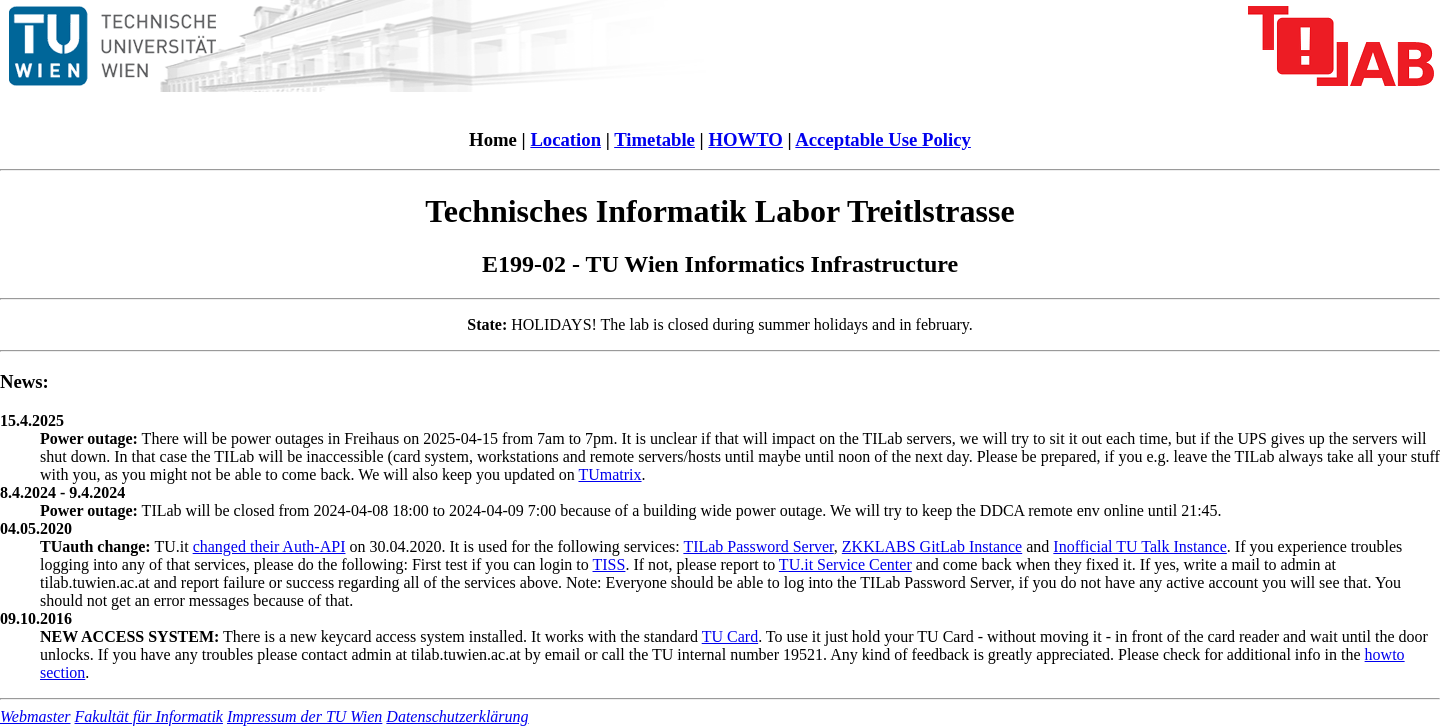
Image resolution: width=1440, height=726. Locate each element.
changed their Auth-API (269, 546)
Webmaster (35, 716)
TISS (609, 564)
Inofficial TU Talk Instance (1140, 546)
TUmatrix (609, 474)
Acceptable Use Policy (883, 139)
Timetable (654, 139)
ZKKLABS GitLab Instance (932, 546)
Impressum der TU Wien (304, 716)
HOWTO (745, 139)
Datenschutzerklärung (457, 716)
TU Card (730, 636)
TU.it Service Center (845, 564)
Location (565, 139)
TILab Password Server (758, 546)
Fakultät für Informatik (149, 716)
